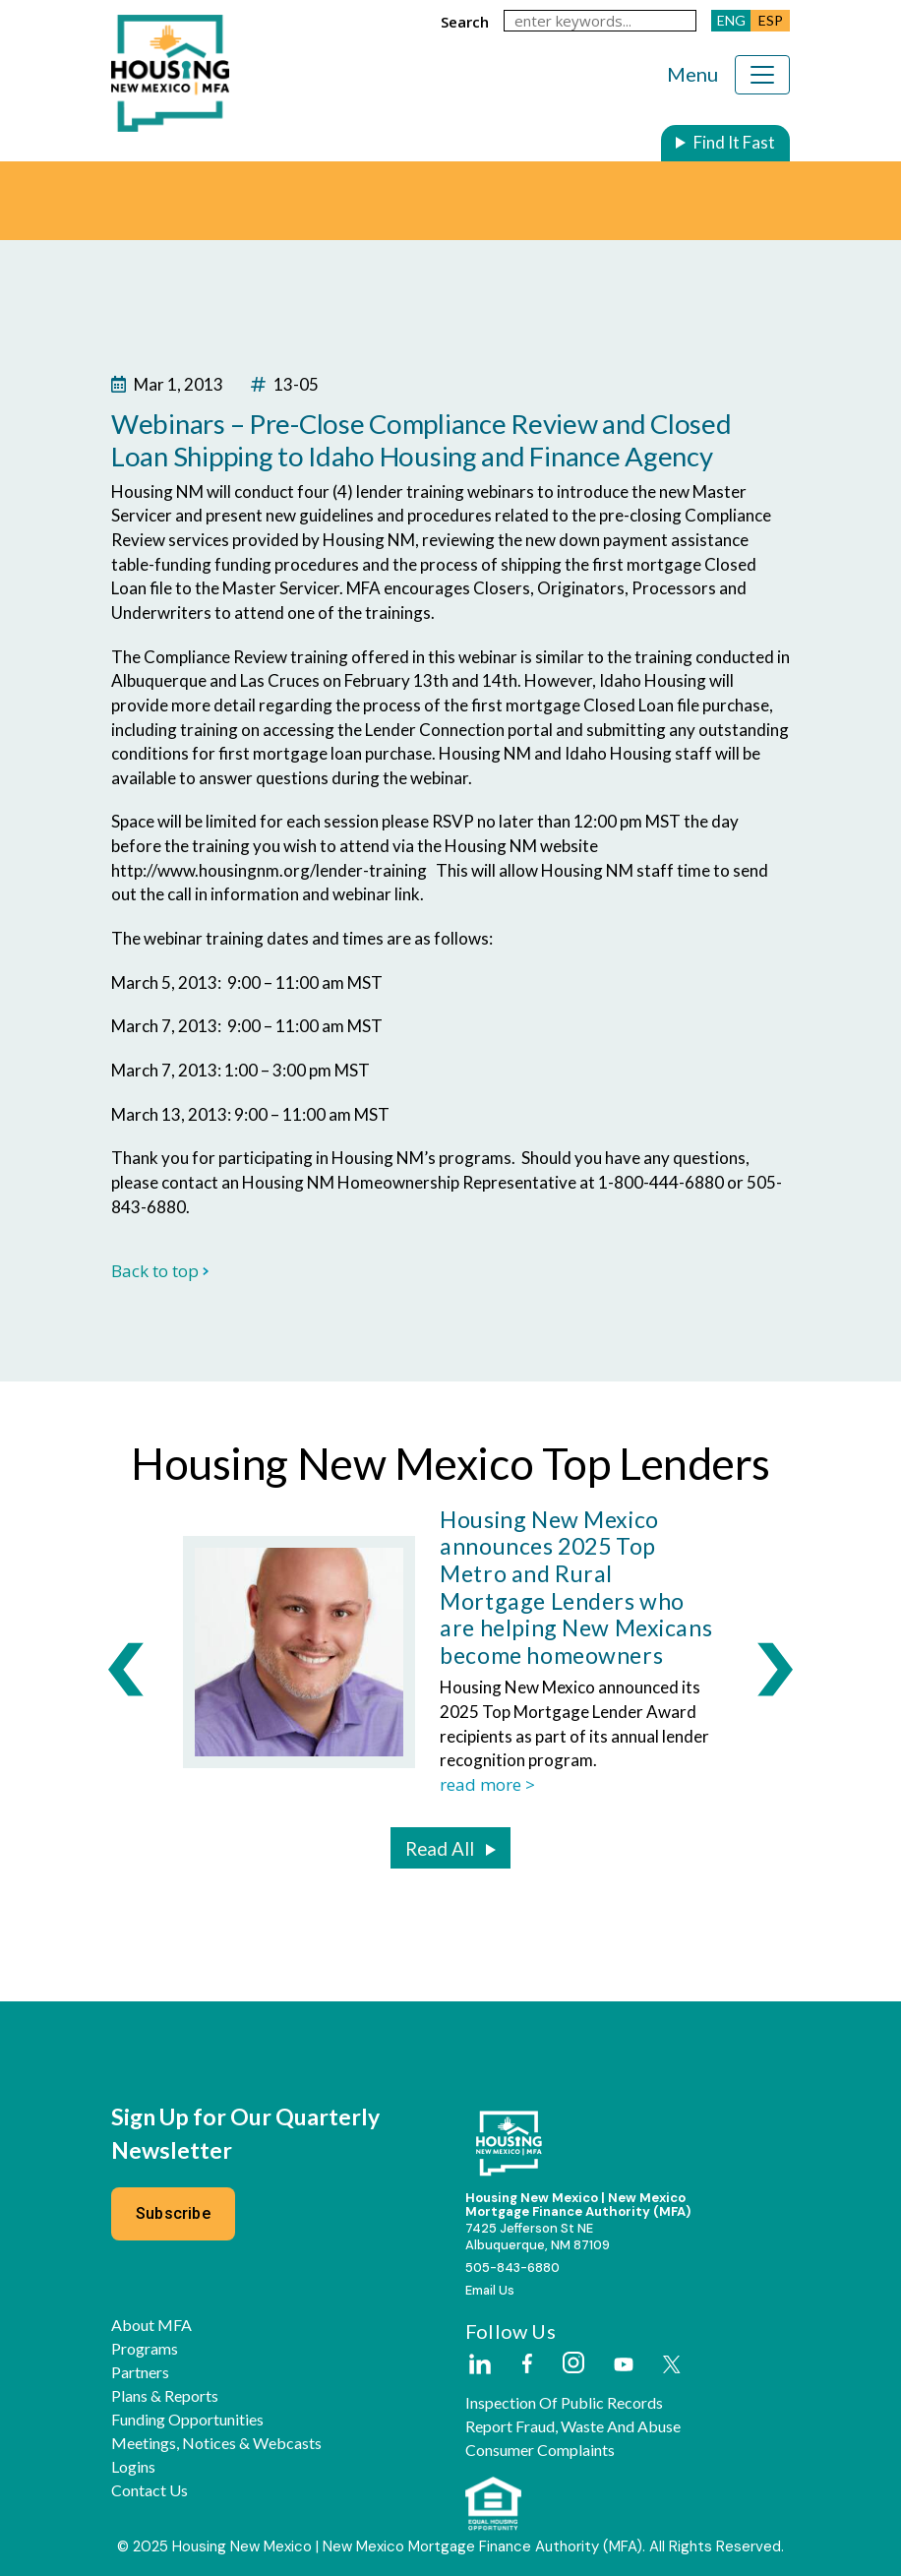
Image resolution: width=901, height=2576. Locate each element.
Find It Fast (734, 142)
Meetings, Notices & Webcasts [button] (216, 2443)
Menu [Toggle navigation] (692, 74)
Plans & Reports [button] (164, 2396)
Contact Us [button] (149, 2490)
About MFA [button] (151, 2325)
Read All (439, 1849)
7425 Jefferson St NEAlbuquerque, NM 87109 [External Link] (537, 2236)
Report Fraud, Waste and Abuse (573, 2426)
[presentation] (125, 1667)
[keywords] (600, 20)
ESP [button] (770, 20)
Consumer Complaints (540, 2450)
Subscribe (173, 2213)
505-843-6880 (512, 2267)
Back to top (160, 1270)
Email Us (489, 2290)
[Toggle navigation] (762, 74)
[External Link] (479, 2365)
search (465, 21)
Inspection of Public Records (564, 2403)
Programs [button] (144, 2349)
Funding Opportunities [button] (187, 2419)
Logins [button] (133, 2467)
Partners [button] (140, 2372)
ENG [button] (731, 20)
